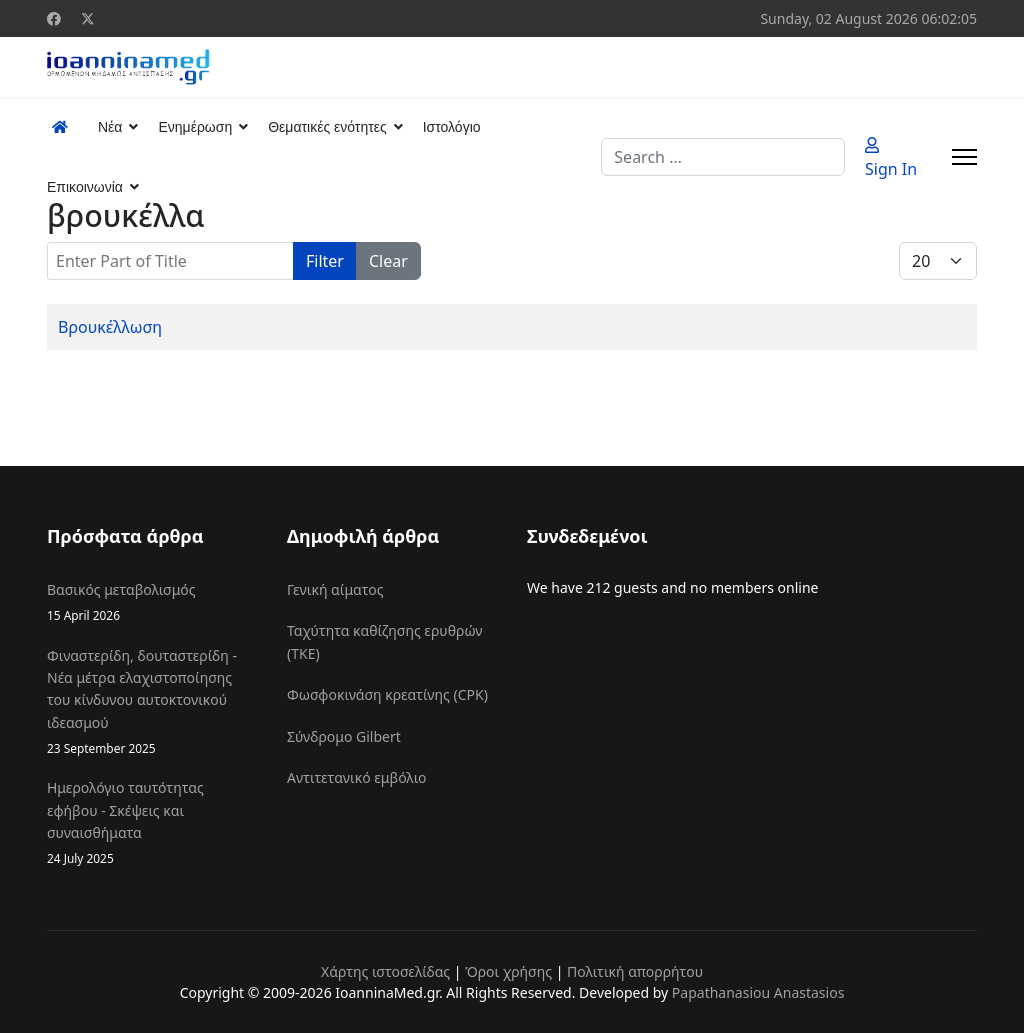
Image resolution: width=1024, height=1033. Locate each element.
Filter (325, 261)
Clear (388, 261)
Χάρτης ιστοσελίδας (385, 971)
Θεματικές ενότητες (327, 127)
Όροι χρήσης (508, 971)
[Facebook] (54, 18)
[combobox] (723, 157)
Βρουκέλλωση (110, 327)
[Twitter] (88, 18)
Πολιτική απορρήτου (635, 971)
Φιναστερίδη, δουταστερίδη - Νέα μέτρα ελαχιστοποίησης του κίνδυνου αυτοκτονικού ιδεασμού (152, 702)
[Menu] (964, 157)
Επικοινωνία (85, 187)
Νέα (110, 127)
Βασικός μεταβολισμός (152, 602)
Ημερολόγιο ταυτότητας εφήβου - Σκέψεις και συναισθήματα (152, 823)
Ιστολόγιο (452, 127)
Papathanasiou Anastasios (758, 992)
